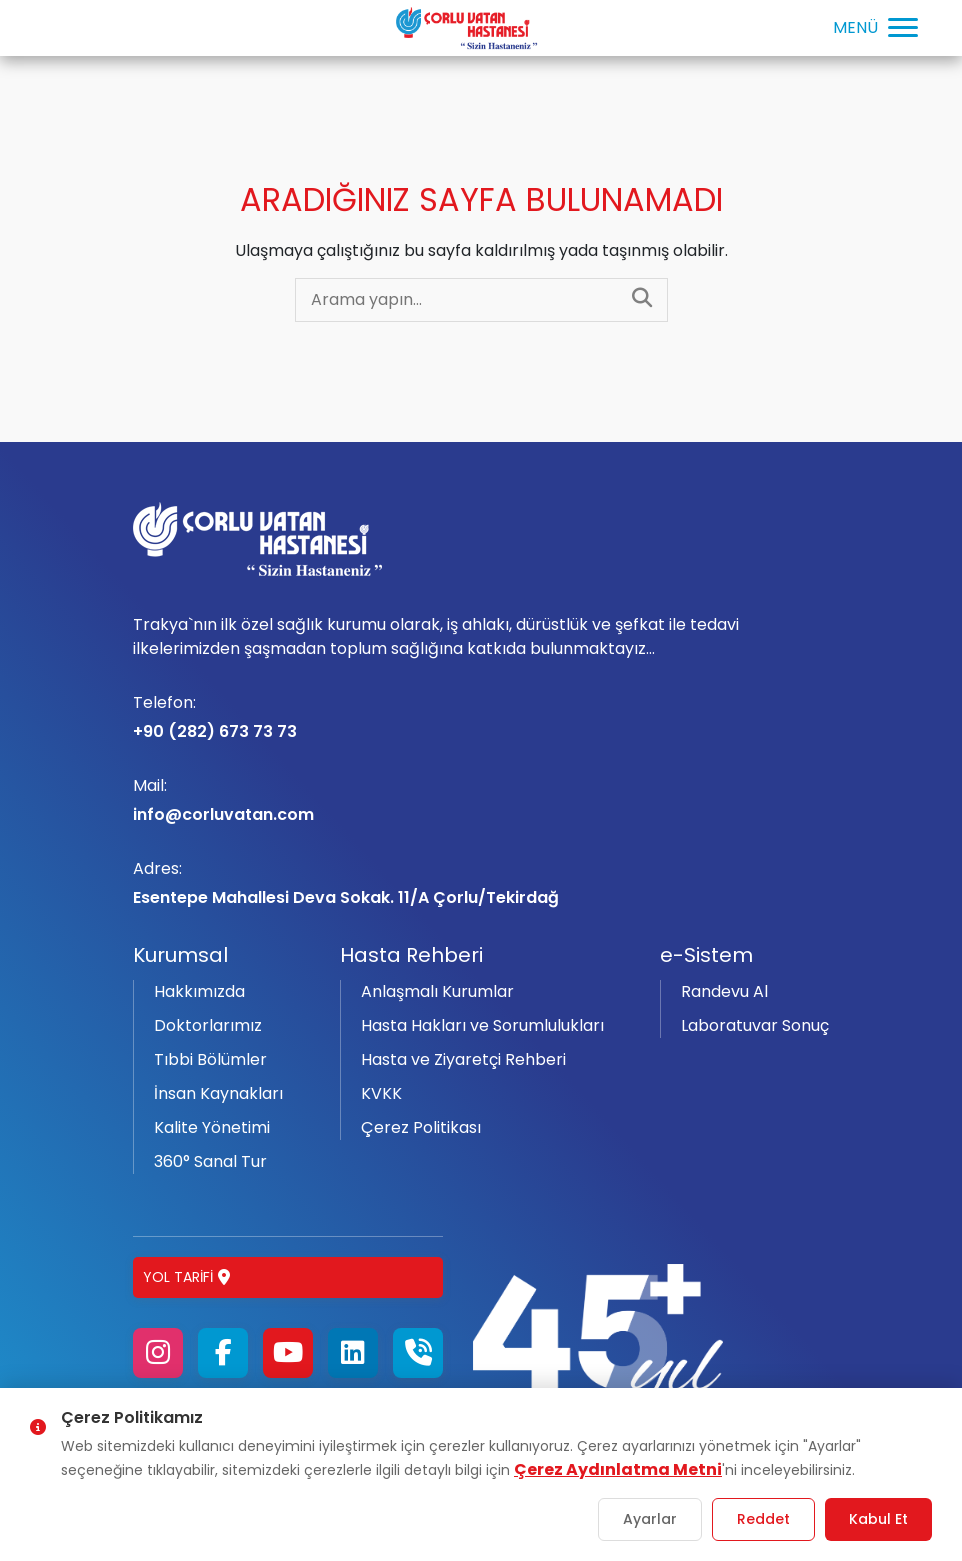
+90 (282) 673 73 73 (481, 717)
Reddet (763, 1519)
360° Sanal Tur (210, 1161)
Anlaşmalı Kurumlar (437, 991)
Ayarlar (650, 1519)
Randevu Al (724, 991)
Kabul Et (878, 1519)
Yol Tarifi (186, 1277)
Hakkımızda (199, 991)
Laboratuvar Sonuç (755, 1025)
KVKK (381, 1093)
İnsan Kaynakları (218, 1093)
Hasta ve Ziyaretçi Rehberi (463, 1059)
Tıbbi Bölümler (210, 1059)
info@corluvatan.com (481, 800)
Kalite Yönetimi (212, 1127)
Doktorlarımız (208, 1025)
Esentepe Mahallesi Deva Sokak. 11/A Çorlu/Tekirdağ (481, 883)
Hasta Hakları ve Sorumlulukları (482, 1025)
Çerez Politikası (421, 1127)
